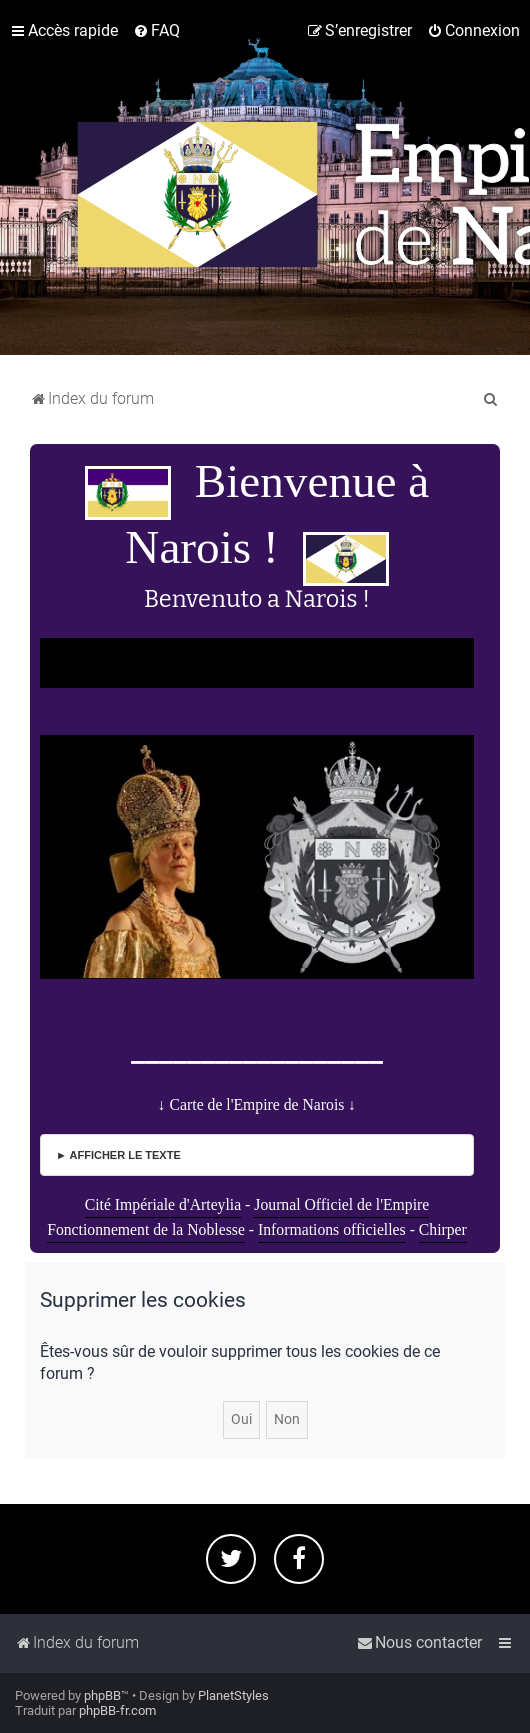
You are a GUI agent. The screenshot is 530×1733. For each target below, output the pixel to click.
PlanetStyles (233, 1695)
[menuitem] (156, 31)
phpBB (102, 1695)
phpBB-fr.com (117, 1710)
